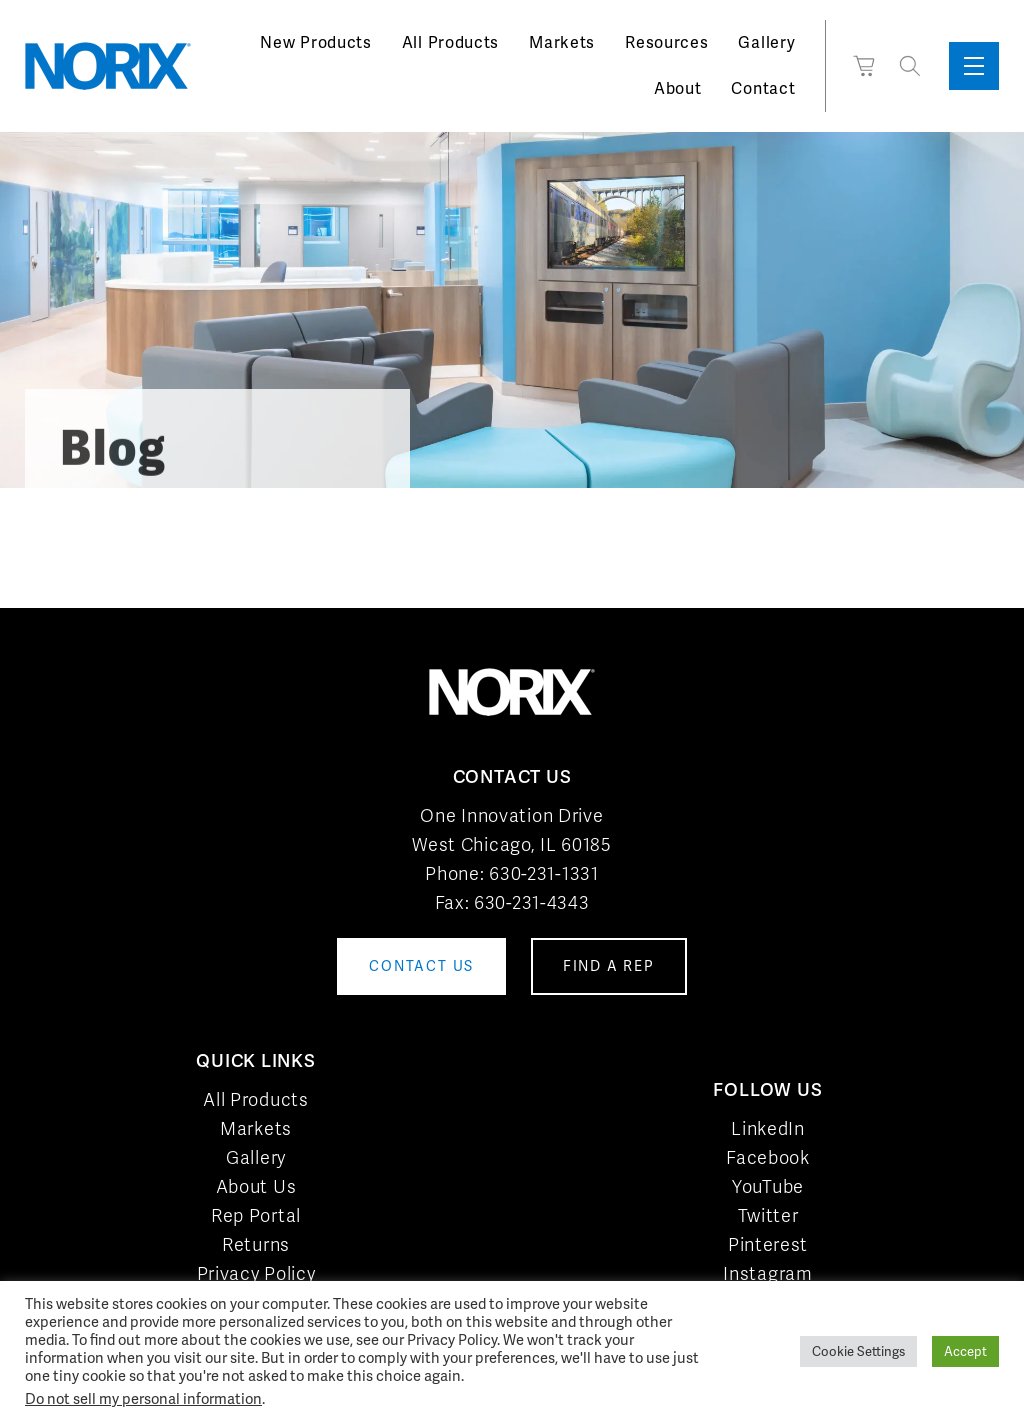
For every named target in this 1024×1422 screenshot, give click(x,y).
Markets (562, 42)
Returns (256, 1244)
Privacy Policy (256, 1273)
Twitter (768, 1215)
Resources (666, 42)
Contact (763, 88)
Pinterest (768, 1244)
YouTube (768, 1186)
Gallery (766, 42)
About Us (256, 1186)
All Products (450, 42)
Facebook (768, 1157)
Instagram (767, 1273)
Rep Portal (256, 1215)
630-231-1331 (543, 873)
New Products (315, 42)
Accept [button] (965, 1351)
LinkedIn (768, 1128)
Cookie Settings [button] (858, 1351)
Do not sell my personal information (143, 1398)
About (678, 88)
